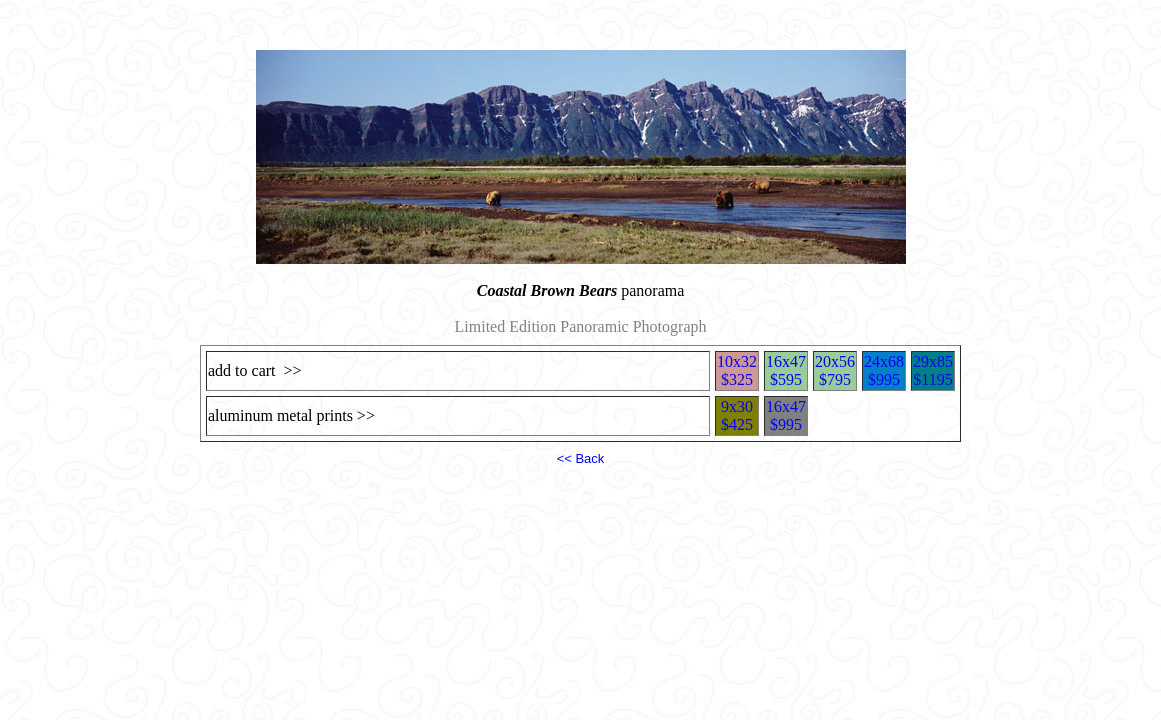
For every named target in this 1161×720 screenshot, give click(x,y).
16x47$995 (786, 415)
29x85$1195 (933, 370)
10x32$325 (737, 370)
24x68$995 (884, 370)
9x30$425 (737, 415)
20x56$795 (835, 370)
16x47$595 (786, 370)
